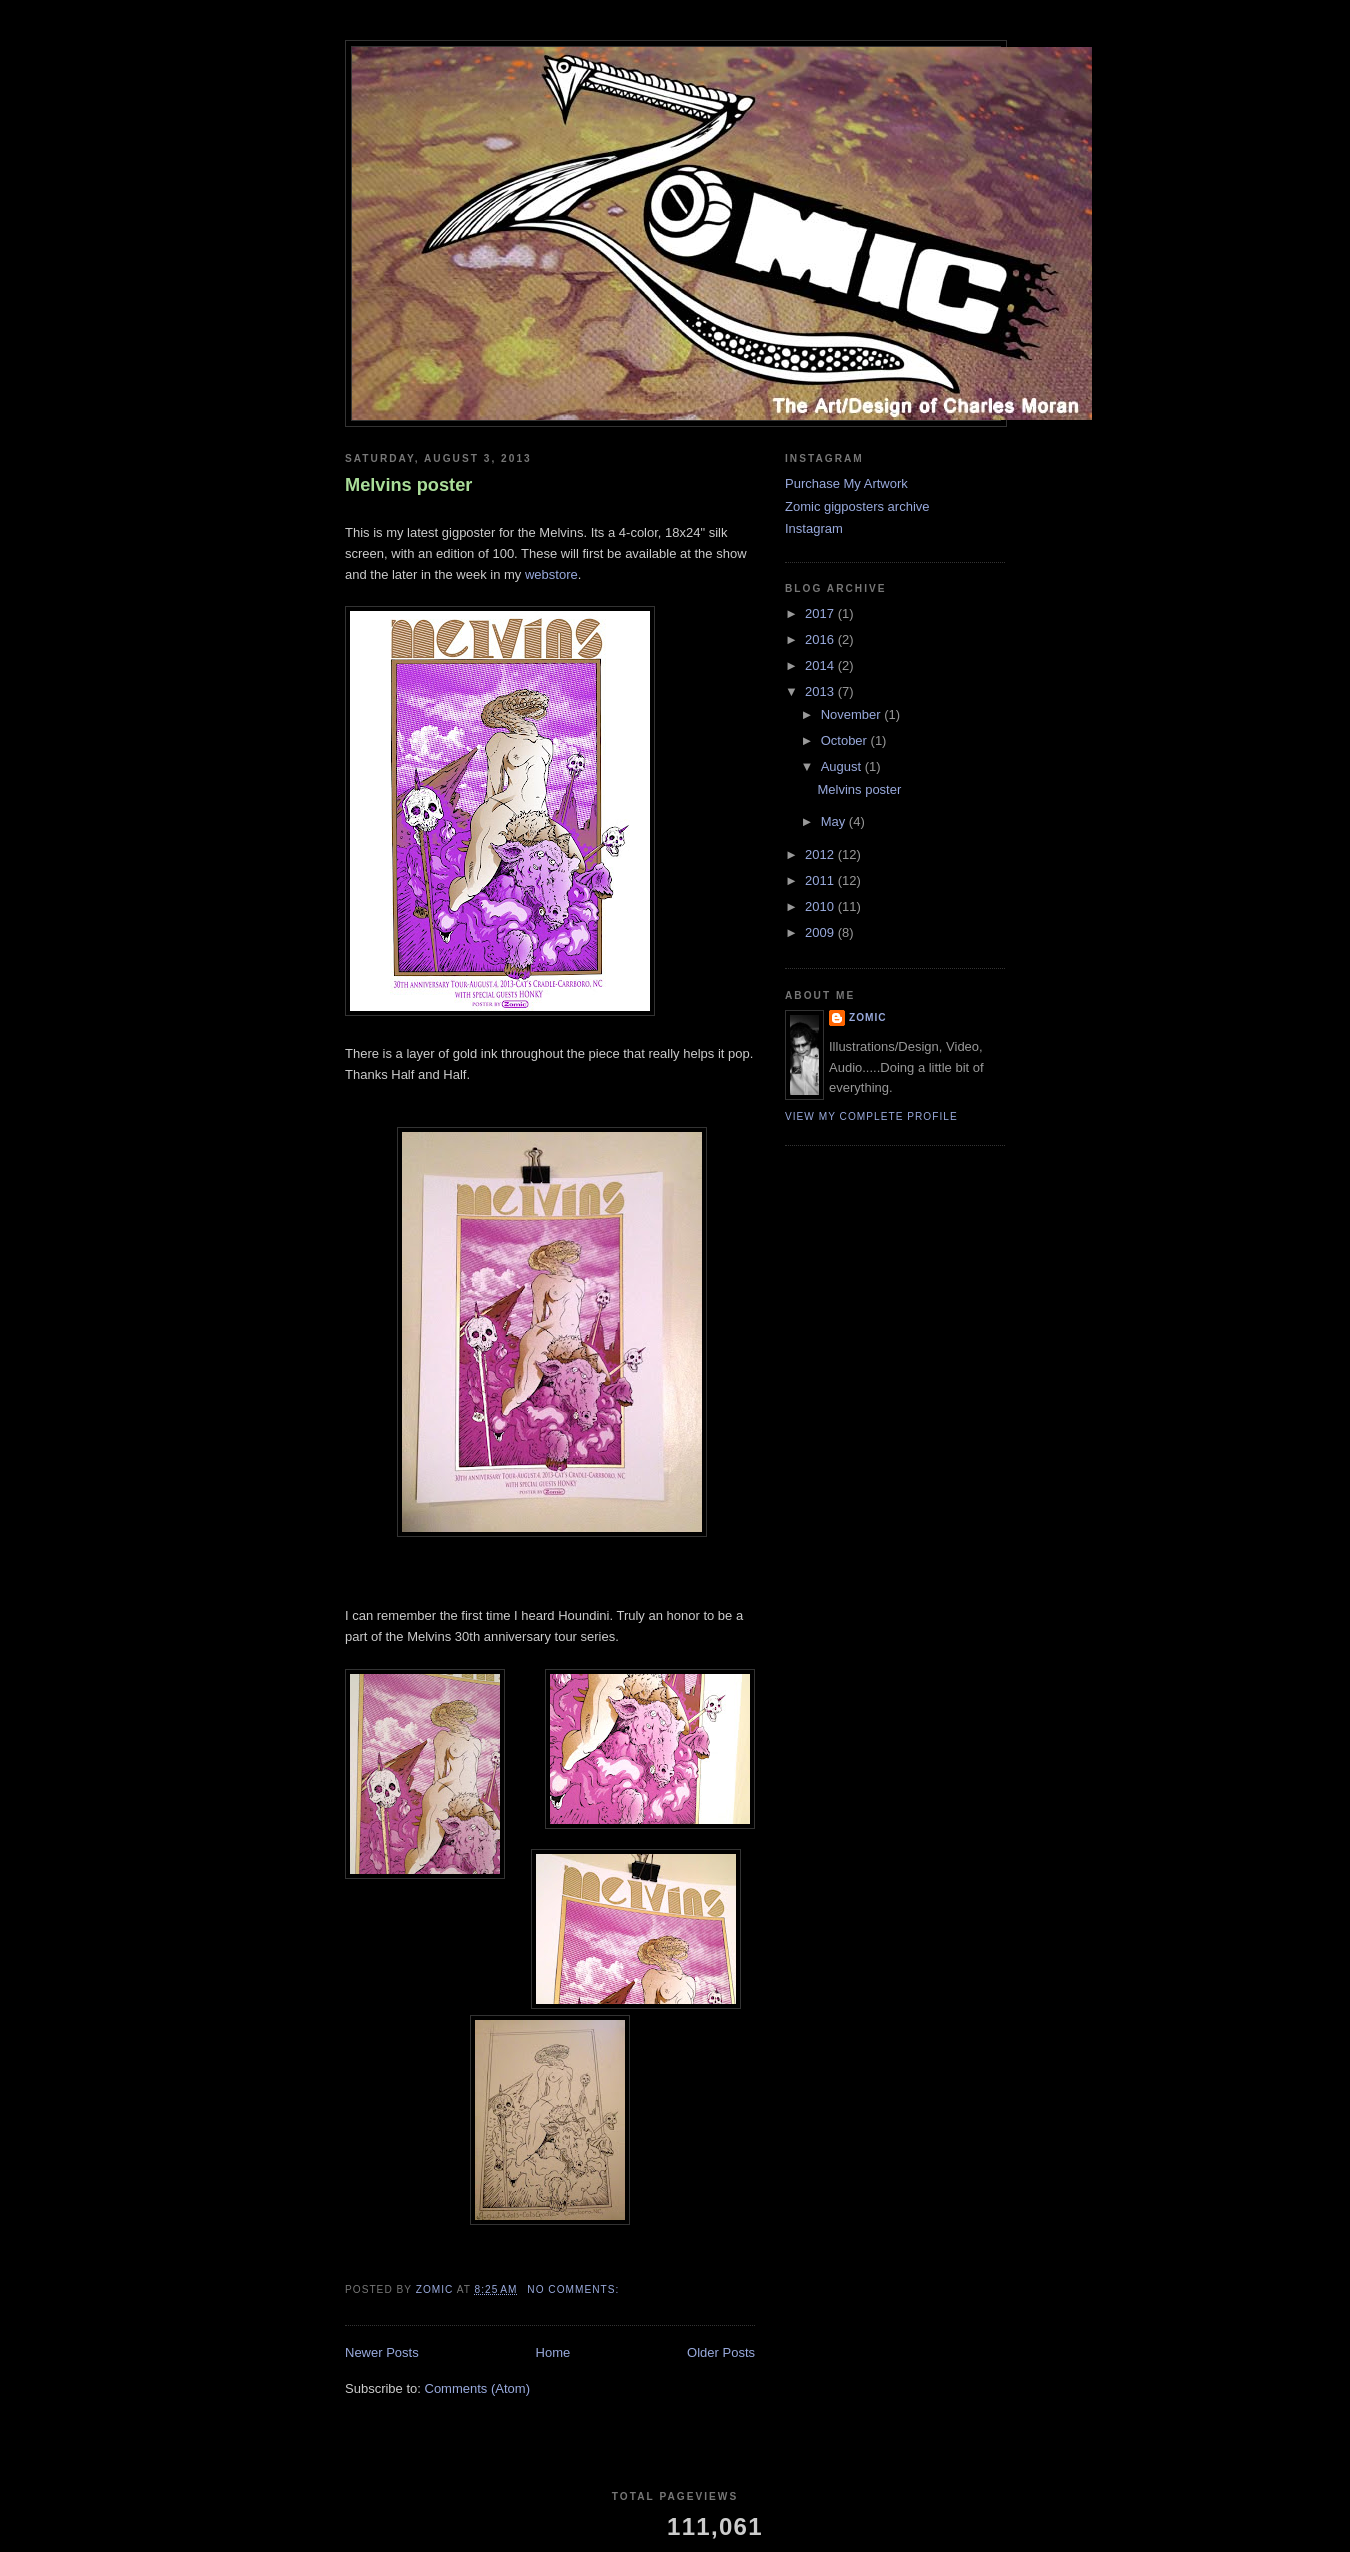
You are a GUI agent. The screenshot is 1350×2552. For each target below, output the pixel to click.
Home (553, 2352)
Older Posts (721, 2352)
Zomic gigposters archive (857, 506)
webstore (551, 574)
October (846, 740)
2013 (821, 691)
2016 (821, 639)
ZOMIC (868, 1017)
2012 (821, 854)
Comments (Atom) (477, 2388)
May (835, 821)
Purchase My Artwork (846, 483)
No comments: (575, 2289)
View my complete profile (871, 1116)
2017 (821, 613)
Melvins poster (408, 485)
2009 (821, 932)
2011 (821, 880)
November (853, 714)
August (843, 766)
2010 (821, 906)
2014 (821, 665)
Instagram (814, 528)
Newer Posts (382, 2352)
